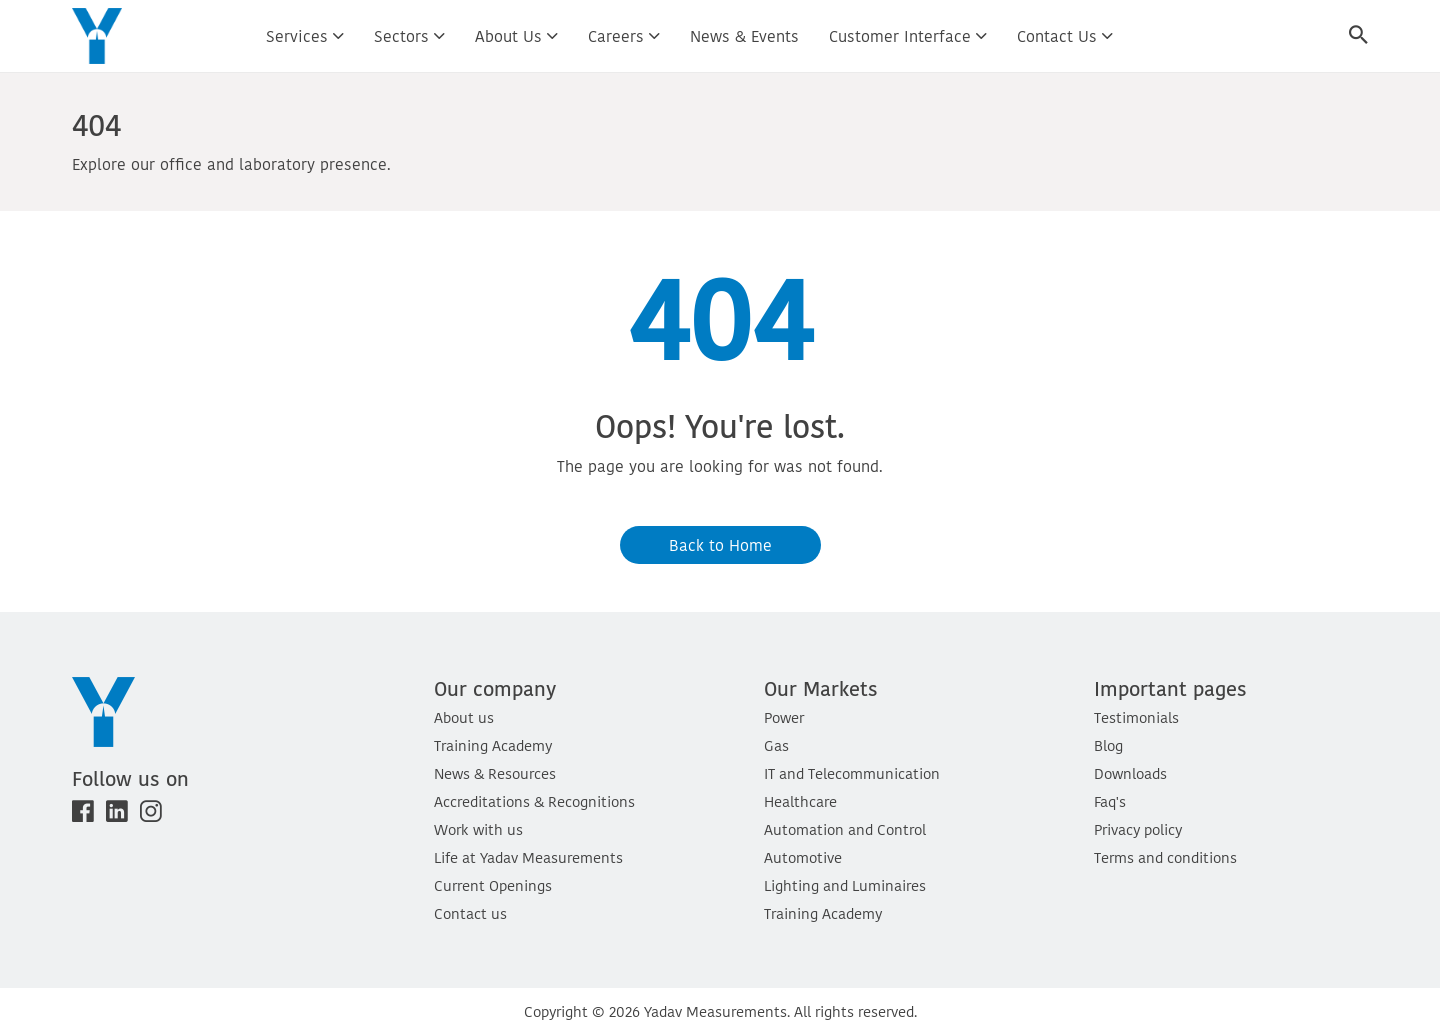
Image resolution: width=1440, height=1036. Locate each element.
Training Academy (493, 745)
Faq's (1110, 801)
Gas (776, 745)
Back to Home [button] (720, 545)
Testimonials (1136, 717)
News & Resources (495, 773)
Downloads (1130, 773)
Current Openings (493, 885)
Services (305, 36)
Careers (624, 36)
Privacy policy (1138, 829)
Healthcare (800, 801)
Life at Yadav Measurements (528, 857)
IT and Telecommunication (852, 773)
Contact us (1065, 36)
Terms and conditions (1165, 857)
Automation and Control (845, 829)
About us (516, 36)
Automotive (803, 857)
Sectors (409, 36)
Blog (1108, 745)
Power (784, 717)
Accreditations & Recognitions (534, 801)
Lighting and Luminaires (845, 885)
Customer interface (908, 36)
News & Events (744, 36)
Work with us (478, 829)
